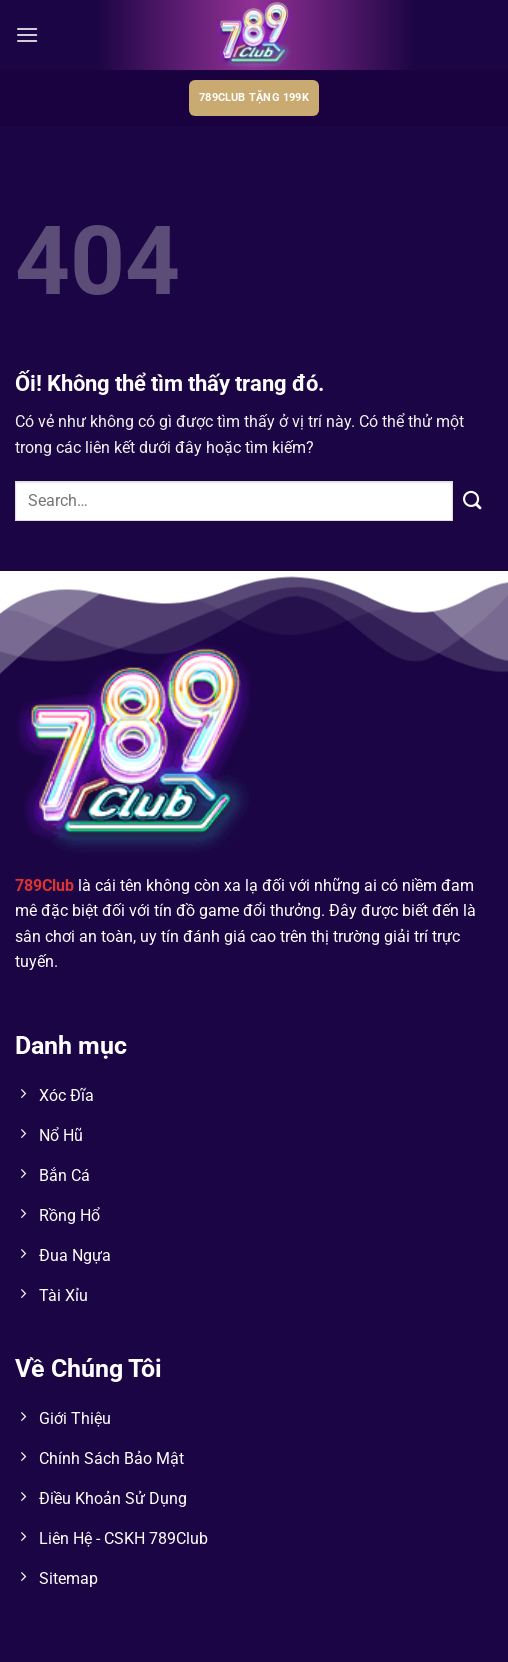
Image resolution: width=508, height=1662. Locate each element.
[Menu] (27, 34)
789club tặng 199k (254, 97)
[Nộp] (473, 500)
